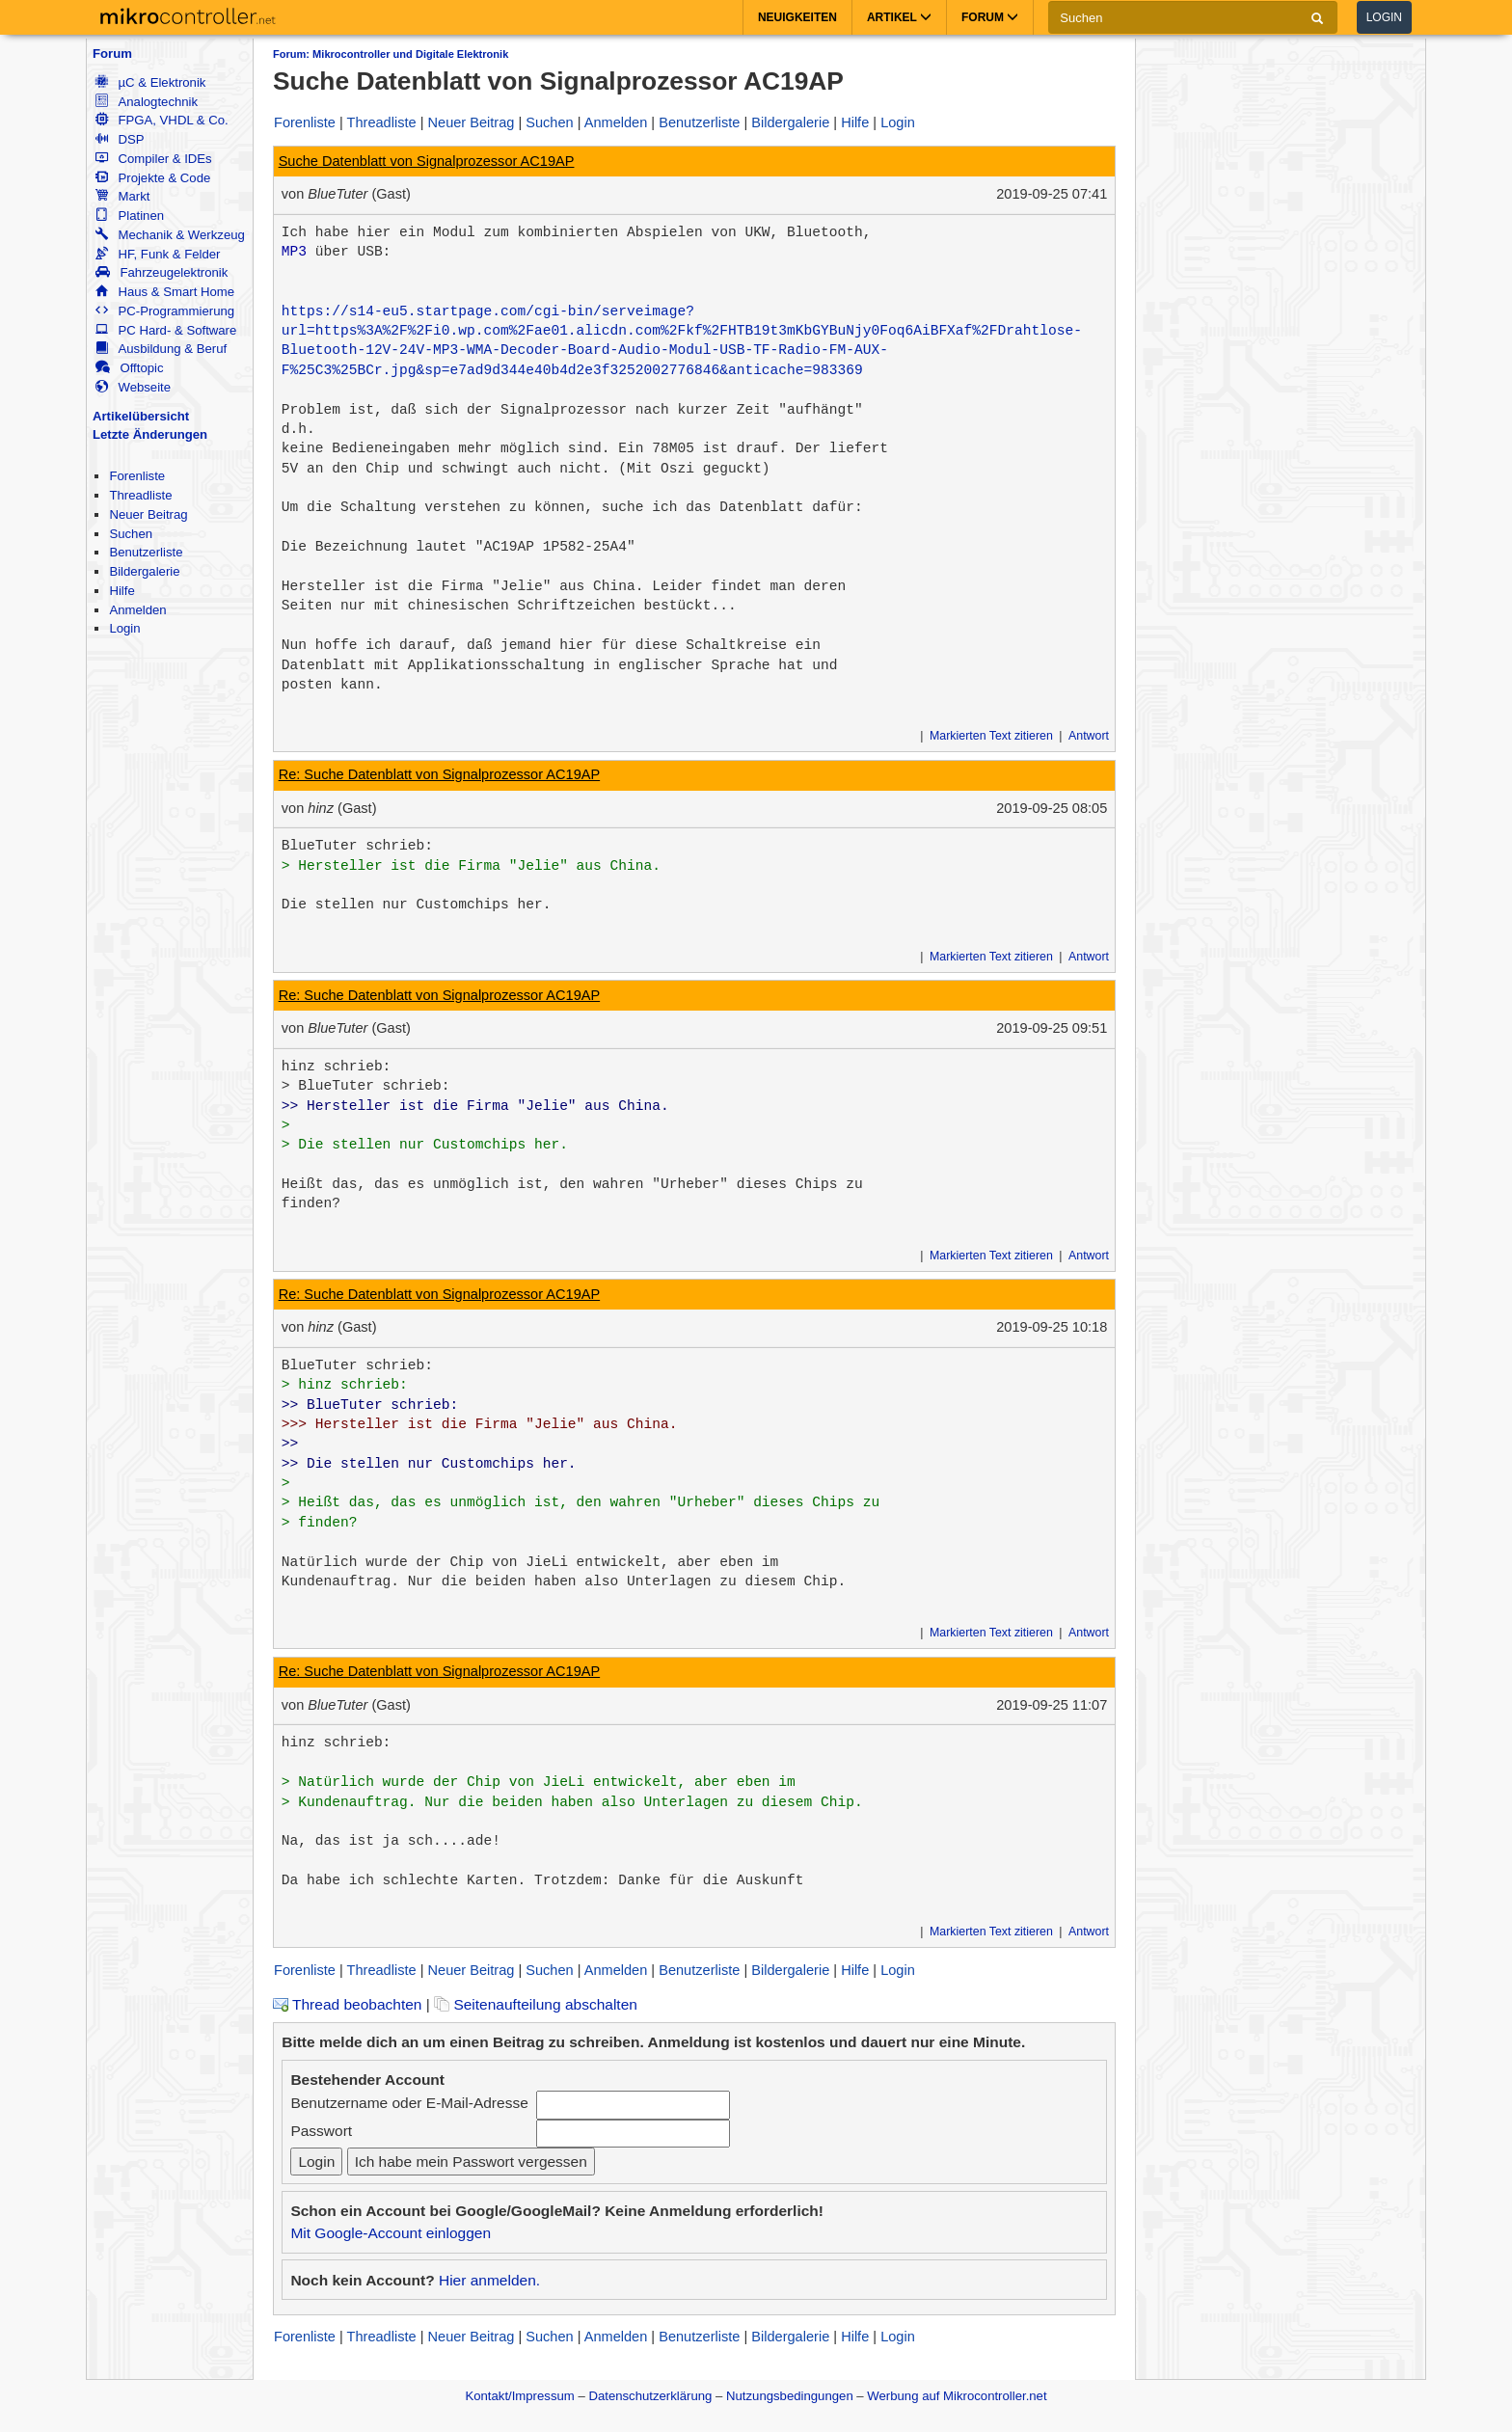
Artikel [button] (899, 17)
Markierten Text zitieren (991, 736)
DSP (119, 139)
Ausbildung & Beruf (161, 348)
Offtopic (129, 368)
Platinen (129, 215)
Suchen (130, 534)
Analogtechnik (146, 102)
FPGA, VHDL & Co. (161, 120)
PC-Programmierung (164, 311)
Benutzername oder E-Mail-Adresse (408, 2102)
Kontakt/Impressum (519, 2396)
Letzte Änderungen (150, 434)
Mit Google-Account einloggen (390, 2233)
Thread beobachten (347, 2004)
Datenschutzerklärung (650, 2396)
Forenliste (137, 476)
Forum (112, 53)
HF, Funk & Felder (157, 254)
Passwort (321, 2130)
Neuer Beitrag (148, 514)
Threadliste (140, 495)
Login (1384, 17)
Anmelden (137, 610)
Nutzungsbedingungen (789, 2396)
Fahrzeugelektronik (161, 272)
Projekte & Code (152, 178)
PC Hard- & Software (165, 330)
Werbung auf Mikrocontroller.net (956, 2396)
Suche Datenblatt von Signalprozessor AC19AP (427, 161)
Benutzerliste (145, 552)
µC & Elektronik (150, 82)
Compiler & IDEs (153, 158)
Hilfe (121, 590)
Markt (122, 196)
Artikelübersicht (141, 416)
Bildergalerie (144, 571)
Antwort (1088, 736)
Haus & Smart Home (164, 291)
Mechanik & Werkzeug (169, 235)
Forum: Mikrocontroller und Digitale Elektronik (390, 54)
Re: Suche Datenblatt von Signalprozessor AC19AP (440, 774)
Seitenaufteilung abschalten (535, 2004)
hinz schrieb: (337, 1066)
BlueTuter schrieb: (357, 845)
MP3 (294, 251)
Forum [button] (989, 17)
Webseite (133, 387)
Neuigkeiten (797, 17)
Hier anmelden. (489, 2280)
